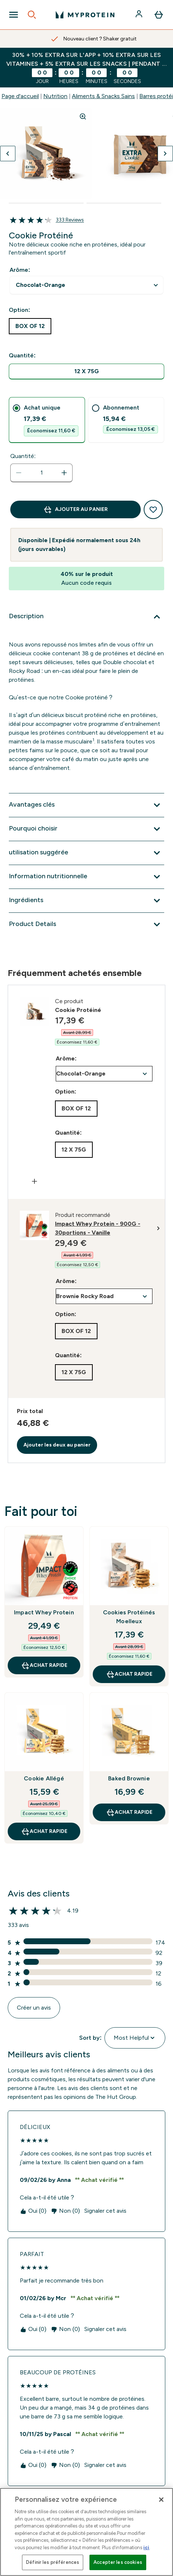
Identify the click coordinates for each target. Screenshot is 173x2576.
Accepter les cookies (117, 2562)
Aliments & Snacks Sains (103, 96)
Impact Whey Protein (44, 1612)
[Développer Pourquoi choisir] (86, 829)
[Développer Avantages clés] (86, 805)
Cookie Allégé (44, 1778)
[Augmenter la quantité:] (64, 473)
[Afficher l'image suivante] (165, 153)
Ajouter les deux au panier (57, 1445)
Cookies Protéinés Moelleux (129, 1617)
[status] (41, 473)
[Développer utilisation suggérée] (86, 853)
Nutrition (55, 96)
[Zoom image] (83, 116)
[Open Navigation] (13, 14)
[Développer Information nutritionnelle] (86, 877)
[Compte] (139, 15)
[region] (86, 2532)
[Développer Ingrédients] (86, 900)
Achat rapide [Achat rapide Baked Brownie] (129, 1812)
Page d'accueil (20, 96)
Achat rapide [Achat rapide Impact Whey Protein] (44, 1665)
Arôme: (20, 269)
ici (146, 2547)
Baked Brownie (129, 1778)
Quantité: (23, 456)
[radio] (86, 371)
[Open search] (32, 14)
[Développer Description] (86, 616)
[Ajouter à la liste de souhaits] (153, 509)
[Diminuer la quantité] (19, 473)
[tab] (47, 420)
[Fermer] (161, 2500)
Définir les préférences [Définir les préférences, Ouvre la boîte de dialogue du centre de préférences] (52, 2562)
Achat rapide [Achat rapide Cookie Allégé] (44, 1831)
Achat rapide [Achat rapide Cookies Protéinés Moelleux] (129, 1674)
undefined (86, 285)
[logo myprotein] (85, 14)
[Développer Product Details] (86, 924)
